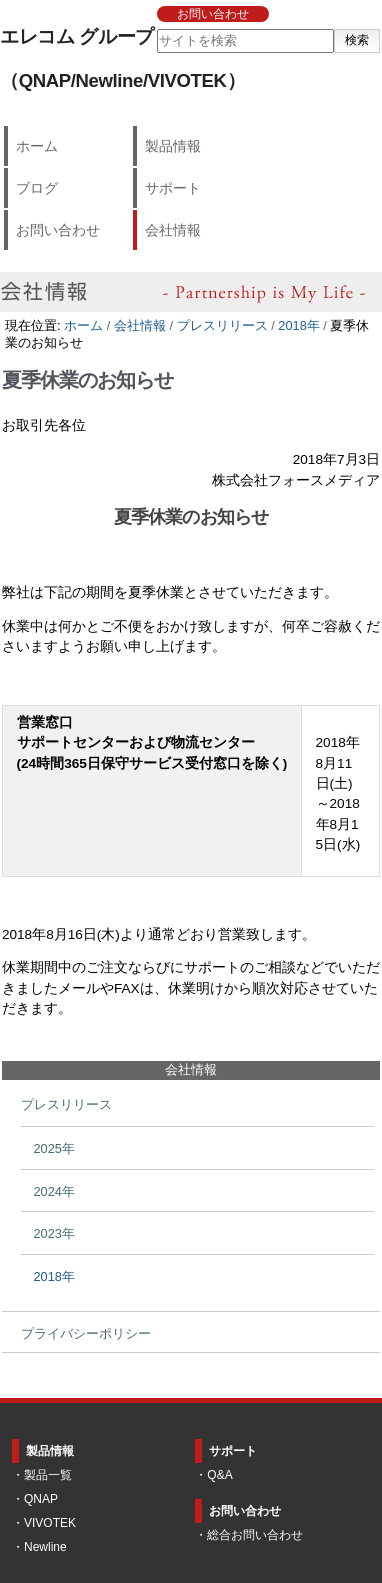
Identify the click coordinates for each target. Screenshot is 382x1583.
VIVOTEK (50, 1523)
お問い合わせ (213, 14)
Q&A (219, 1475)
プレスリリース (222, 325)
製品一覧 (48, 1475)
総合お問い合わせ (255, 1535)
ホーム (37, 146)
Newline (45, 1547)
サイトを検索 (155, 28)
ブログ (37, 188)
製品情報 (173, 146)
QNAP (41, 1499)
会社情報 (173, 230)
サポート (173, 188)
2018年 (298, 325)
